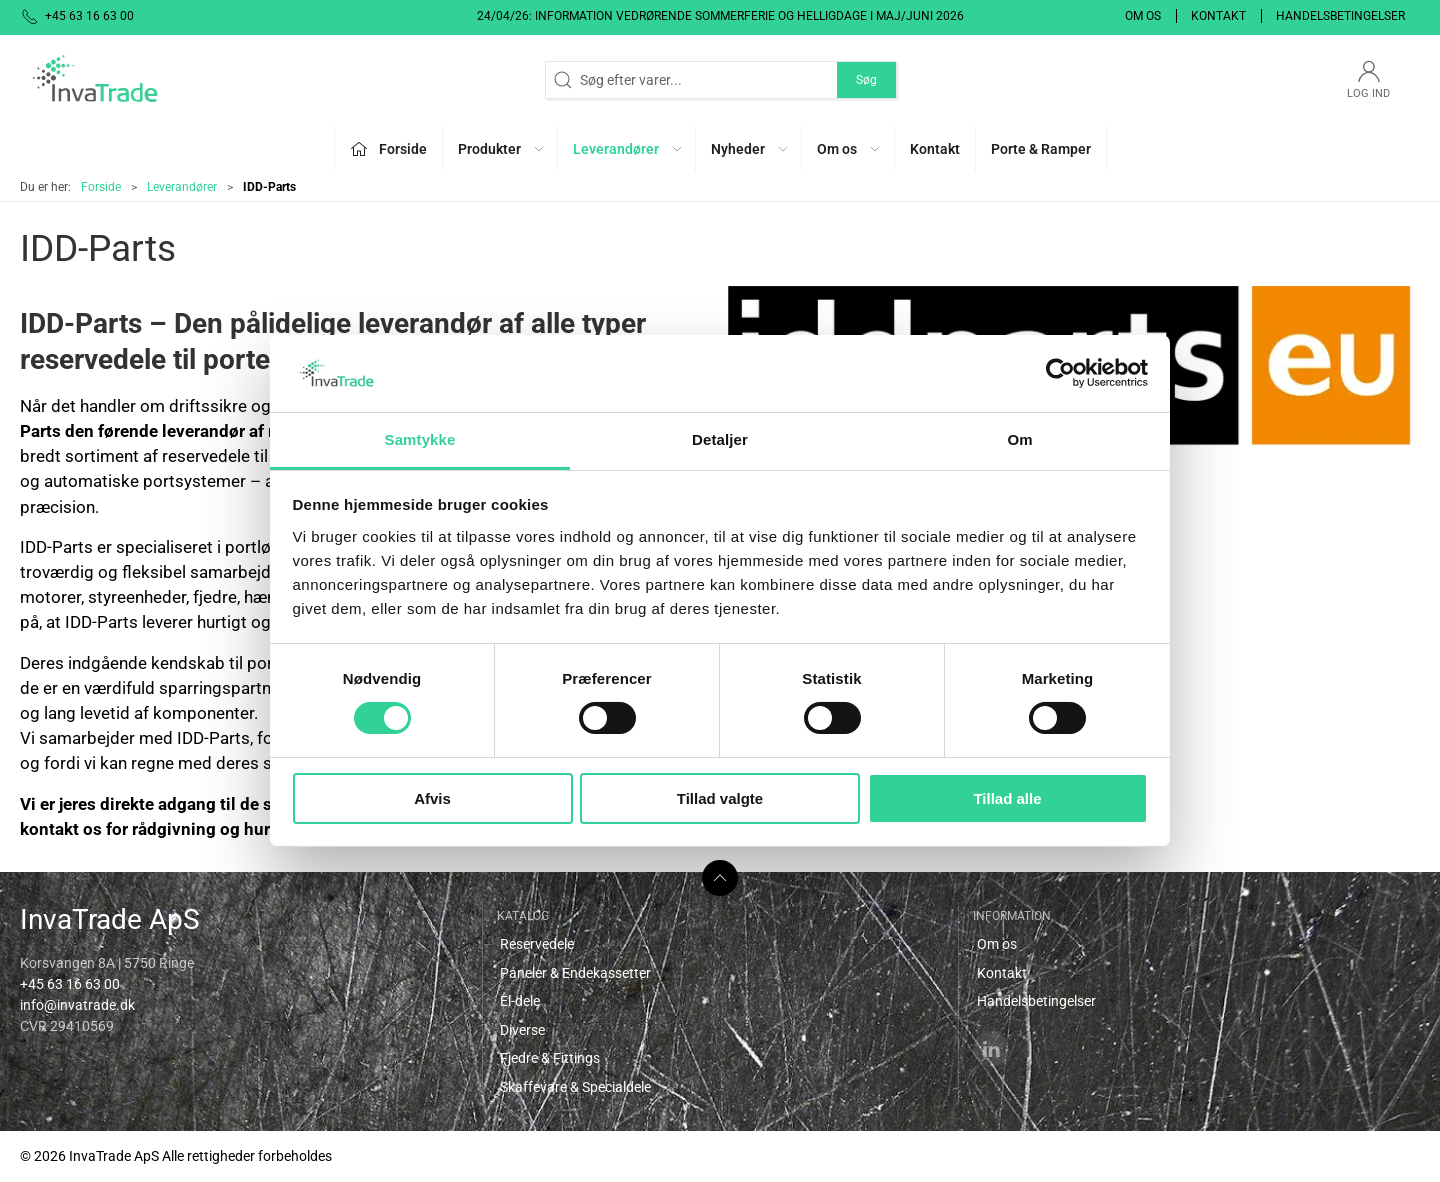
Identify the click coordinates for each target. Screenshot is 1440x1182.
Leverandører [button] (628, 149)
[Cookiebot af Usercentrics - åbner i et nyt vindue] (1060, 373)
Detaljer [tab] (720, 439)
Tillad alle (1007, 798)
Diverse (522, 1030)
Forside (101, 187)
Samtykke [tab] (420, 439)
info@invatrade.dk (77, 1005)
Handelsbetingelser (1340, 16)
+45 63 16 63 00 (70, 984)
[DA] (95, 80)
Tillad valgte (720, 798)
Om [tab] (1019, 439)
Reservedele (537, 944)
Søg (866, 80)
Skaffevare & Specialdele (575, 1087)
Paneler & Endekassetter (575, 973)
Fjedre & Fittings (550, 1058)
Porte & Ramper (1041, 149)
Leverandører (182, 187)
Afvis (432, 798)
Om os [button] (849, 149)
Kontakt (1218, 16)
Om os (1143, 16)
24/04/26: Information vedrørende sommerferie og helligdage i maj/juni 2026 (720, 16)
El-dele (520, 1001)
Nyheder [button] (750, 149)
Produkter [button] (502, 149)
